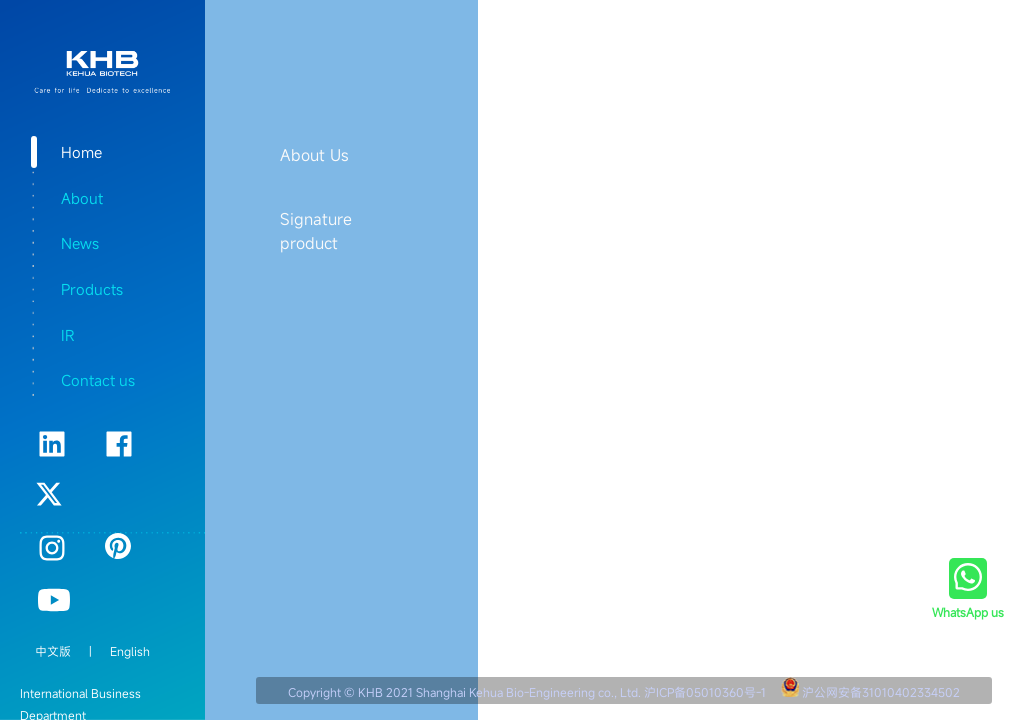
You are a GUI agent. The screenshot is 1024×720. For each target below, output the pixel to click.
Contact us (98, 380)
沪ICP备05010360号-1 (705, 692)
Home (81, 152)
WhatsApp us (968, 612)
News (80, 243)
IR (67, 335)
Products (92, 289)
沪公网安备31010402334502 (881, 692)
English (130, 651)
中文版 (53, 651)
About (82, 198)
